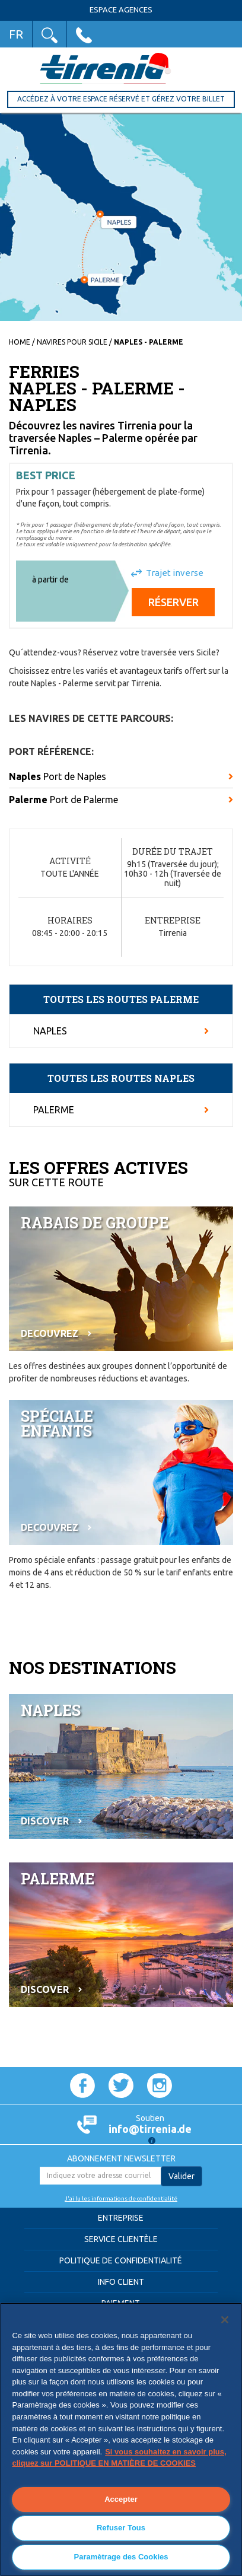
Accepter (121, 2499)
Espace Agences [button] (121, 10)
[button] (49, 34)
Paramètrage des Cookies (121, 2556)
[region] (121, 2439)
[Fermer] (225, 2320)
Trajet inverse (174, 573)
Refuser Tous (121, 2527)
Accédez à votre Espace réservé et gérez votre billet (121, 99)
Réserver (173, 602)
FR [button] (16, 34)
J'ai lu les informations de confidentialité (121, 2198)
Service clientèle (121, 2239)
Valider (181, 2176)
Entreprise (121, 2217)
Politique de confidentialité (120, 2260)
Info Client (121, 2282)
